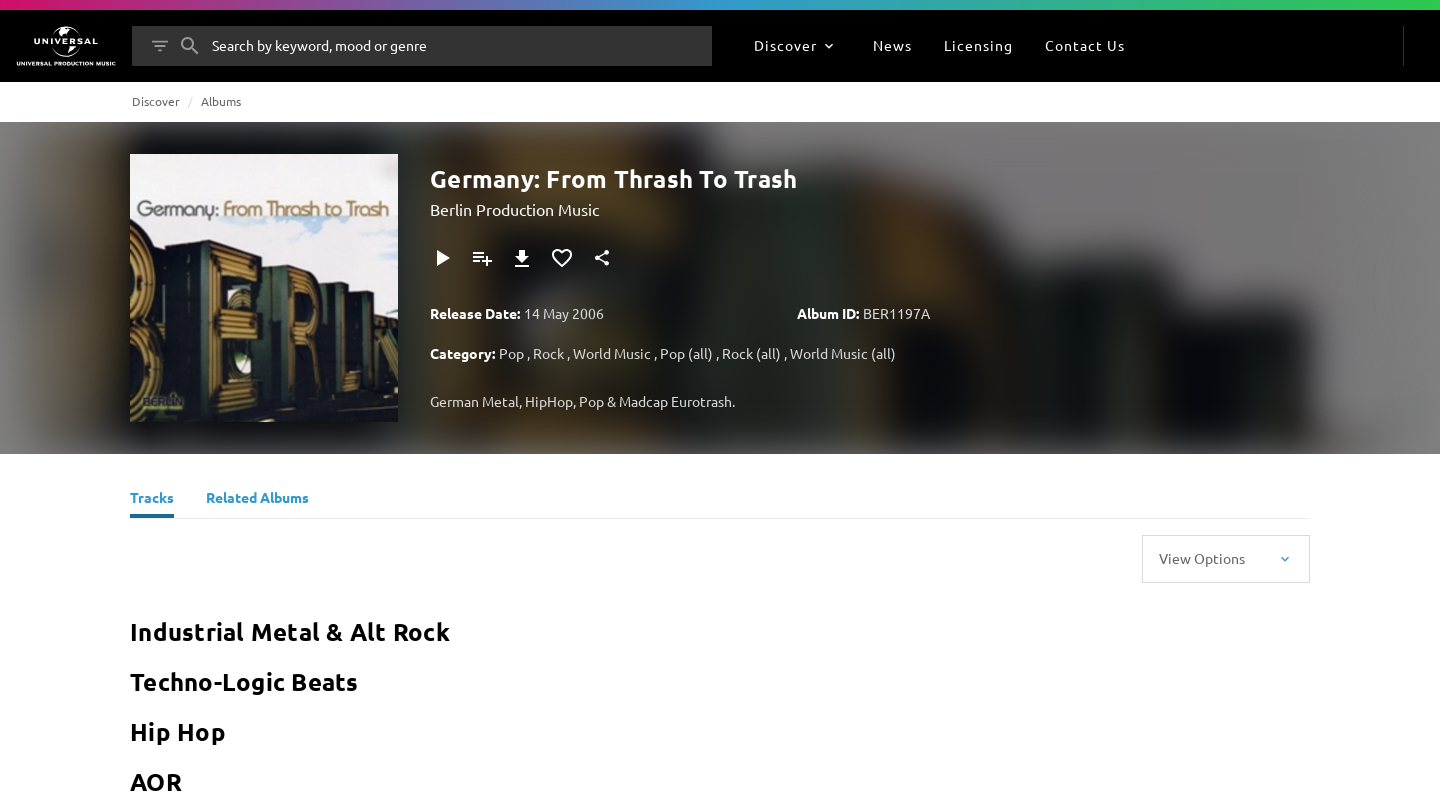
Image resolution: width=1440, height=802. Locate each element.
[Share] (602, 258)
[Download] (522, 258)
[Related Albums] (257, 500)
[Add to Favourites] (562, 258)
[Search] (190, 46)
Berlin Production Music (514, 209)
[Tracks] (152, 500)
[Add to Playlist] (482, 258)
